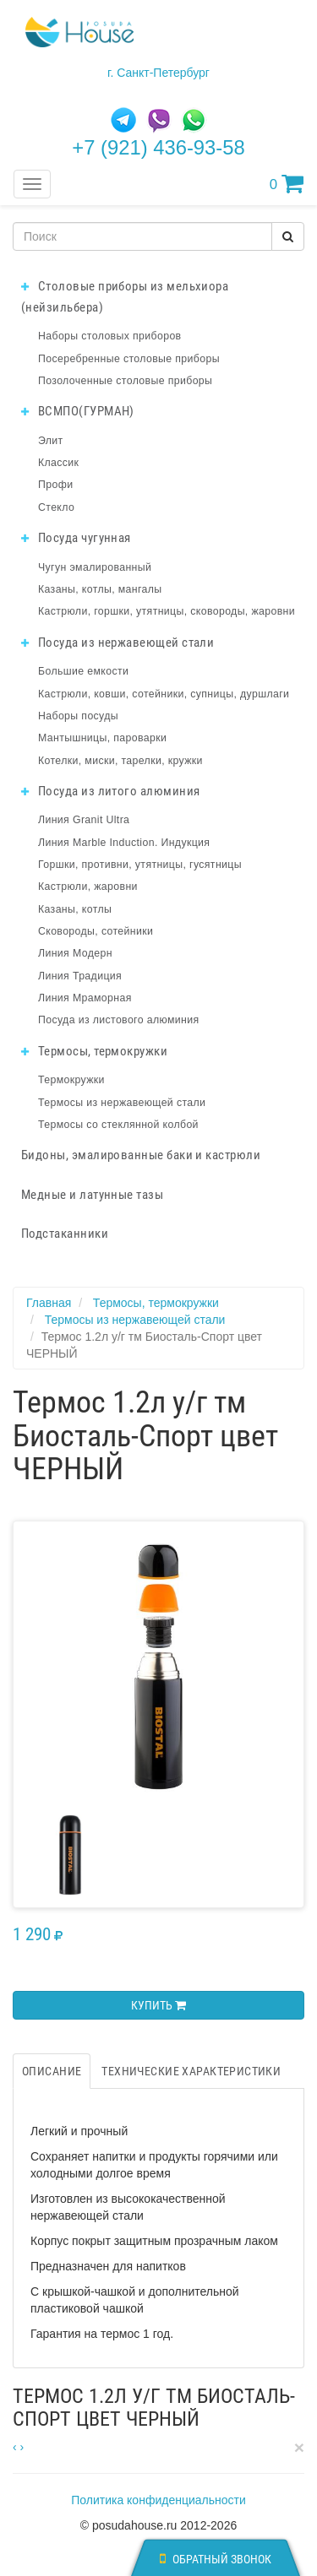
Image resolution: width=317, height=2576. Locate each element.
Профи (55, 485)
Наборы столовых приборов (110, 336)
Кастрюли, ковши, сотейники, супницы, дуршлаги (163, 694)
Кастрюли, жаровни (88, 886)
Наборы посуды (78, 716)
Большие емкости (83, 671)
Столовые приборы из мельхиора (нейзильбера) (124, 297)
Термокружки (71, 1080)
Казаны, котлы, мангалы (100, 589)
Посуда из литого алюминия (110, 791)
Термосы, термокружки (94, 1051)
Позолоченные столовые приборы (125, 381)
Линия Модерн (75, 953)
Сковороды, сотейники (95, 931)
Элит (50, 441)
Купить (158, 2005)
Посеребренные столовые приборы (129, 359)
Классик (58, 463)
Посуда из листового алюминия (118, 1020)
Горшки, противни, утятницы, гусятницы (140, 864)
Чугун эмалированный (94, 567)
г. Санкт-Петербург (158, 72)
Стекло (56, 507)
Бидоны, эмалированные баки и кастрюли (140, 1155)
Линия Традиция (80, 976)
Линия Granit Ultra (83, 820)
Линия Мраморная (85, 998)
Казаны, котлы (75, 909)
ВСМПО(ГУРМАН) (77, 411)
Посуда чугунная (76, 537)
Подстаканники (64, 1233)
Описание (51, 2071)
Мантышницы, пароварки (102, 738)
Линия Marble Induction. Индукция (124, 843)
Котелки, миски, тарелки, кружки (120, 761)
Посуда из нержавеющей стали (117, 642)
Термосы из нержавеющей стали (121, 1103)
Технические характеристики (191, 2071)
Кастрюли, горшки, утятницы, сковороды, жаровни (166, 611)
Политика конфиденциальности (158, 2500)
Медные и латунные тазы (92, 1194)
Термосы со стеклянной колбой (118, 1125)
